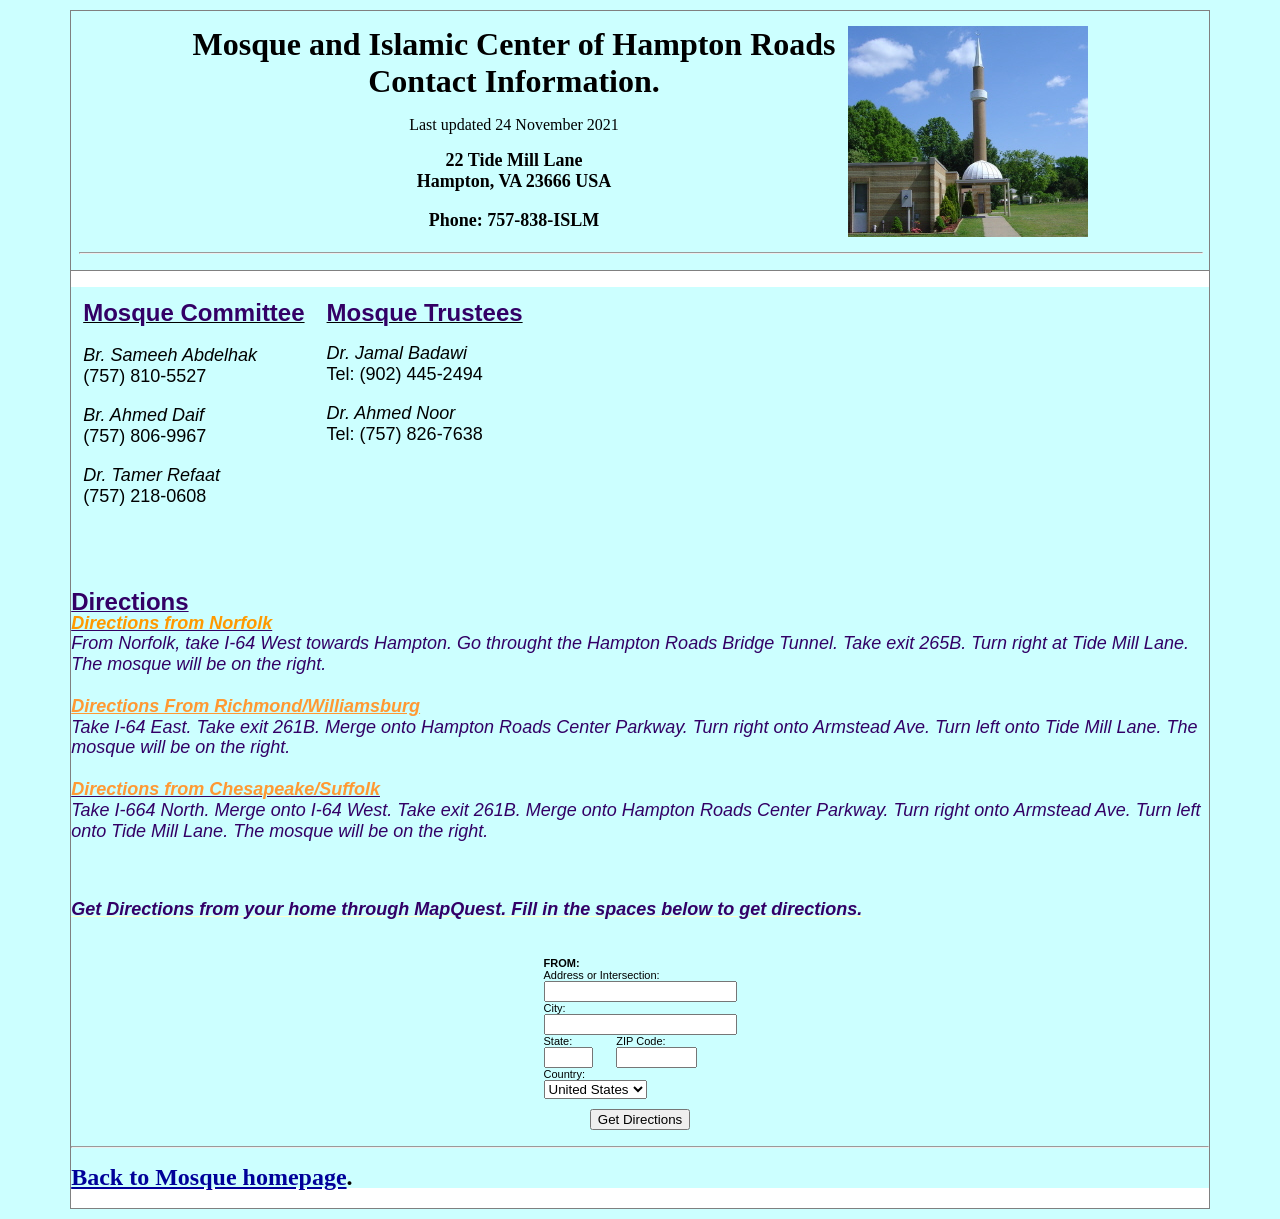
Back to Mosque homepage (208, 1177)
